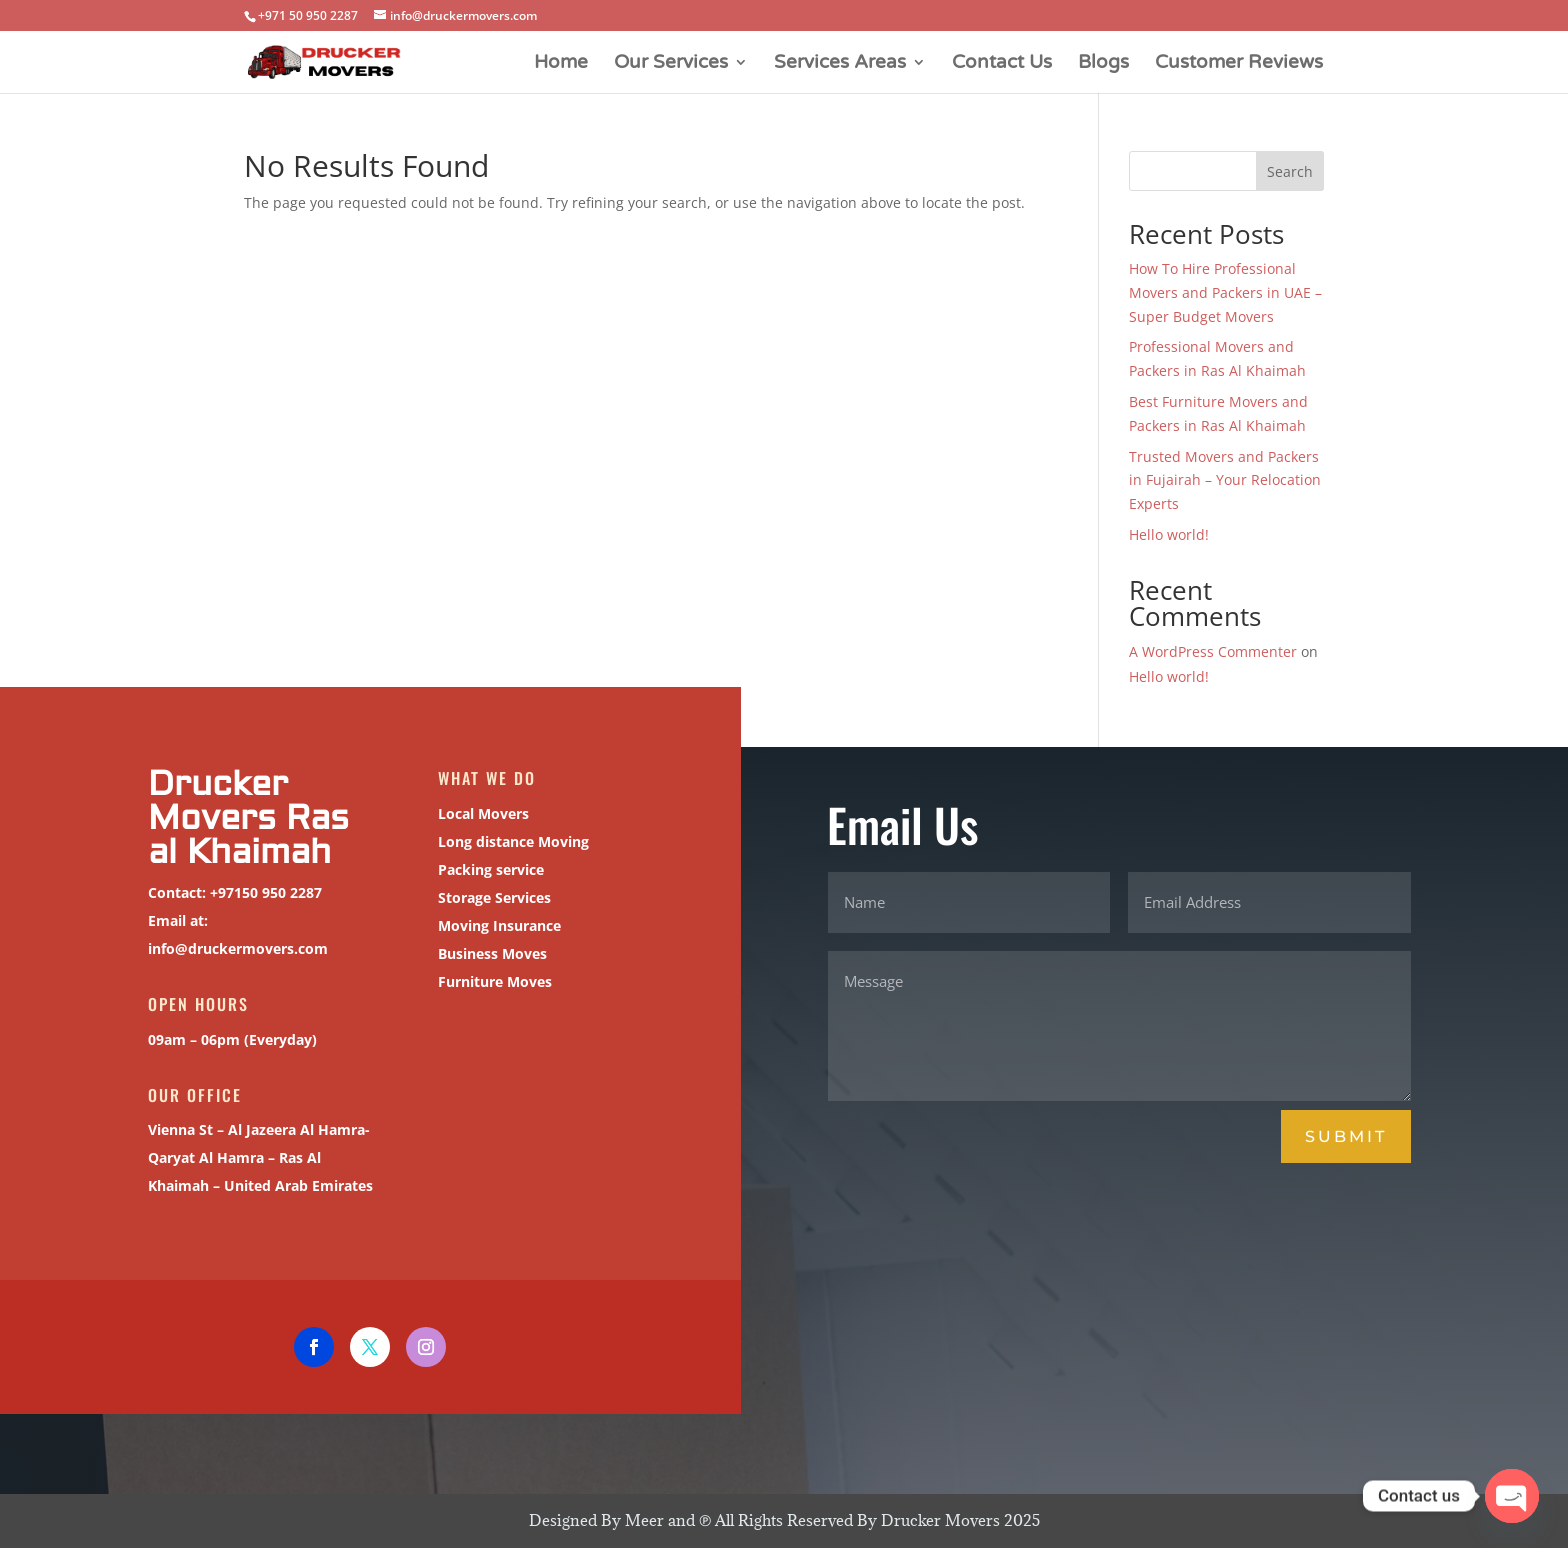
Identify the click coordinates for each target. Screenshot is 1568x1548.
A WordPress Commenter (1213, 651)
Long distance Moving (509, 841)
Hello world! (1169, 534)
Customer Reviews (1239, 64)
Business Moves (489, 953)
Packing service (487, 869)
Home (561, 64)
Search (1290, 171)
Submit (1346, 1136)
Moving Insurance (496, 925)
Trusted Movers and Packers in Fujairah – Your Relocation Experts (1225, 480)
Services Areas (840, 64)
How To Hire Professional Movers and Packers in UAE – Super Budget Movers (1225, 292)
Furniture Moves (491, 981)
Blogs (1103, 64)
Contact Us (1002, 64)
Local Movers (480, 813)
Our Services (671, 64)
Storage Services (491, 897)
